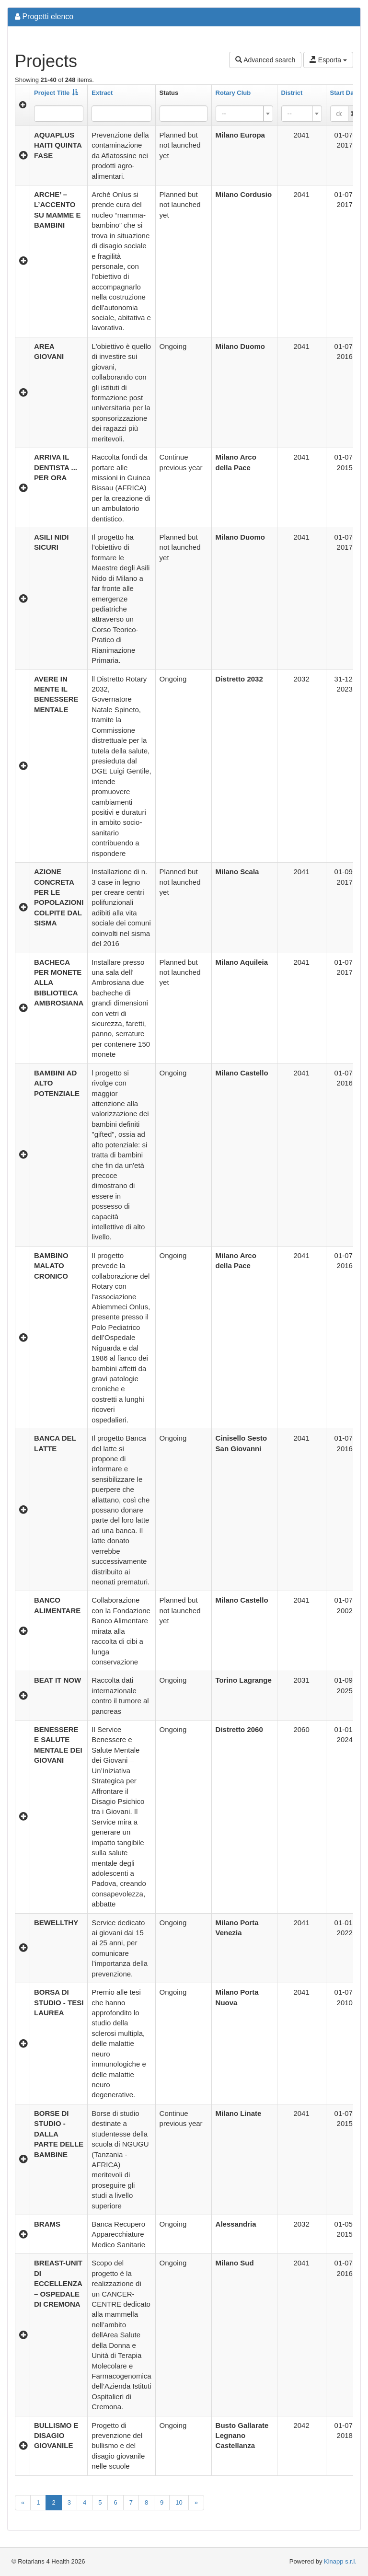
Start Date (344, 92)
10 (178, 2502)
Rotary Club (233, 92)
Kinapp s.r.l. (340, 2561)
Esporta (328, 60)
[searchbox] (177, 113)
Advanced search (265, 60)
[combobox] (183, 113)
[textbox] (241, 113)
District (292, 92)
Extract (102, 92)
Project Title (56, 92)
